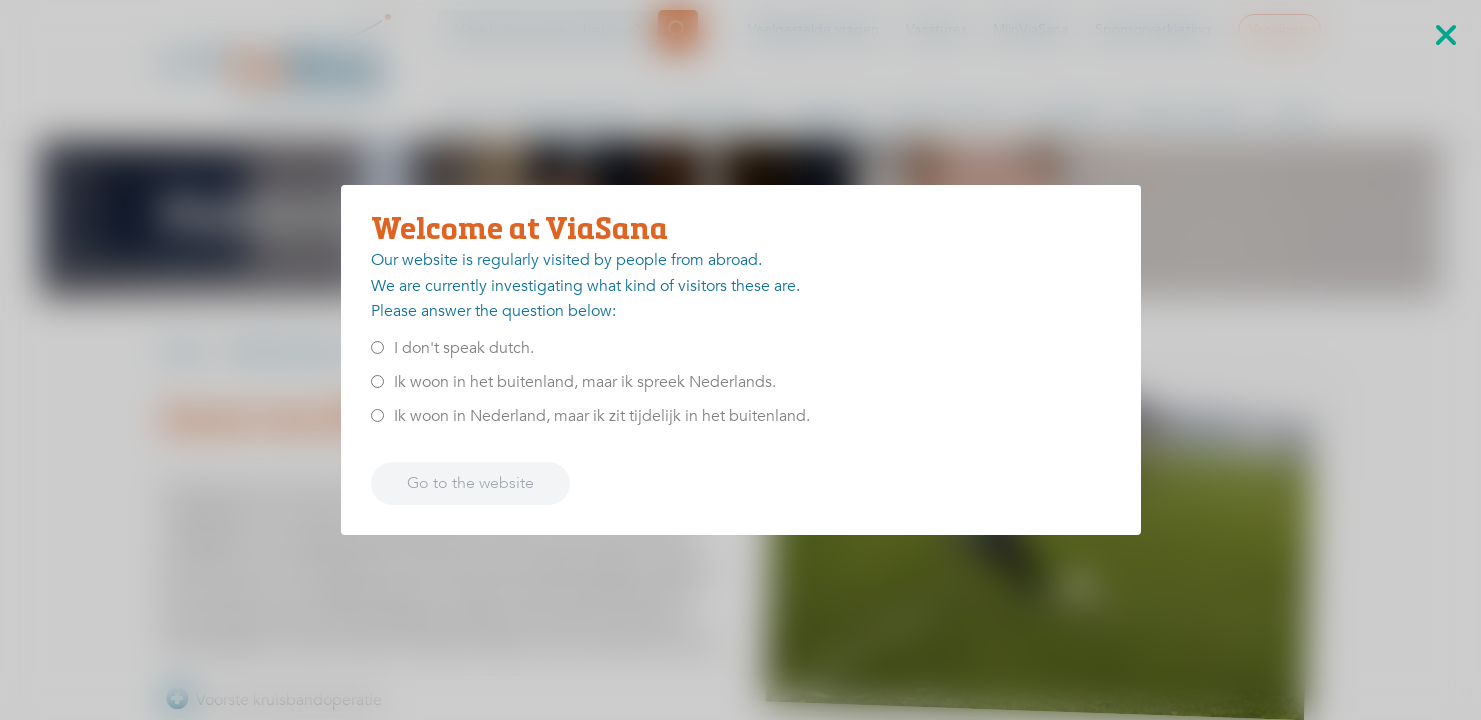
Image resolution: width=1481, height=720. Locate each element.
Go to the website (470, 483)
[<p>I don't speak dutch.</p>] (377, 347)
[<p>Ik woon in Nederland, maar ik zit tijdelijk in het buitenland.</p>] (377, 415)
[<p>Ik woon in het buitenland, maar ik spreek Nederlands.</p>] (377, 381)
